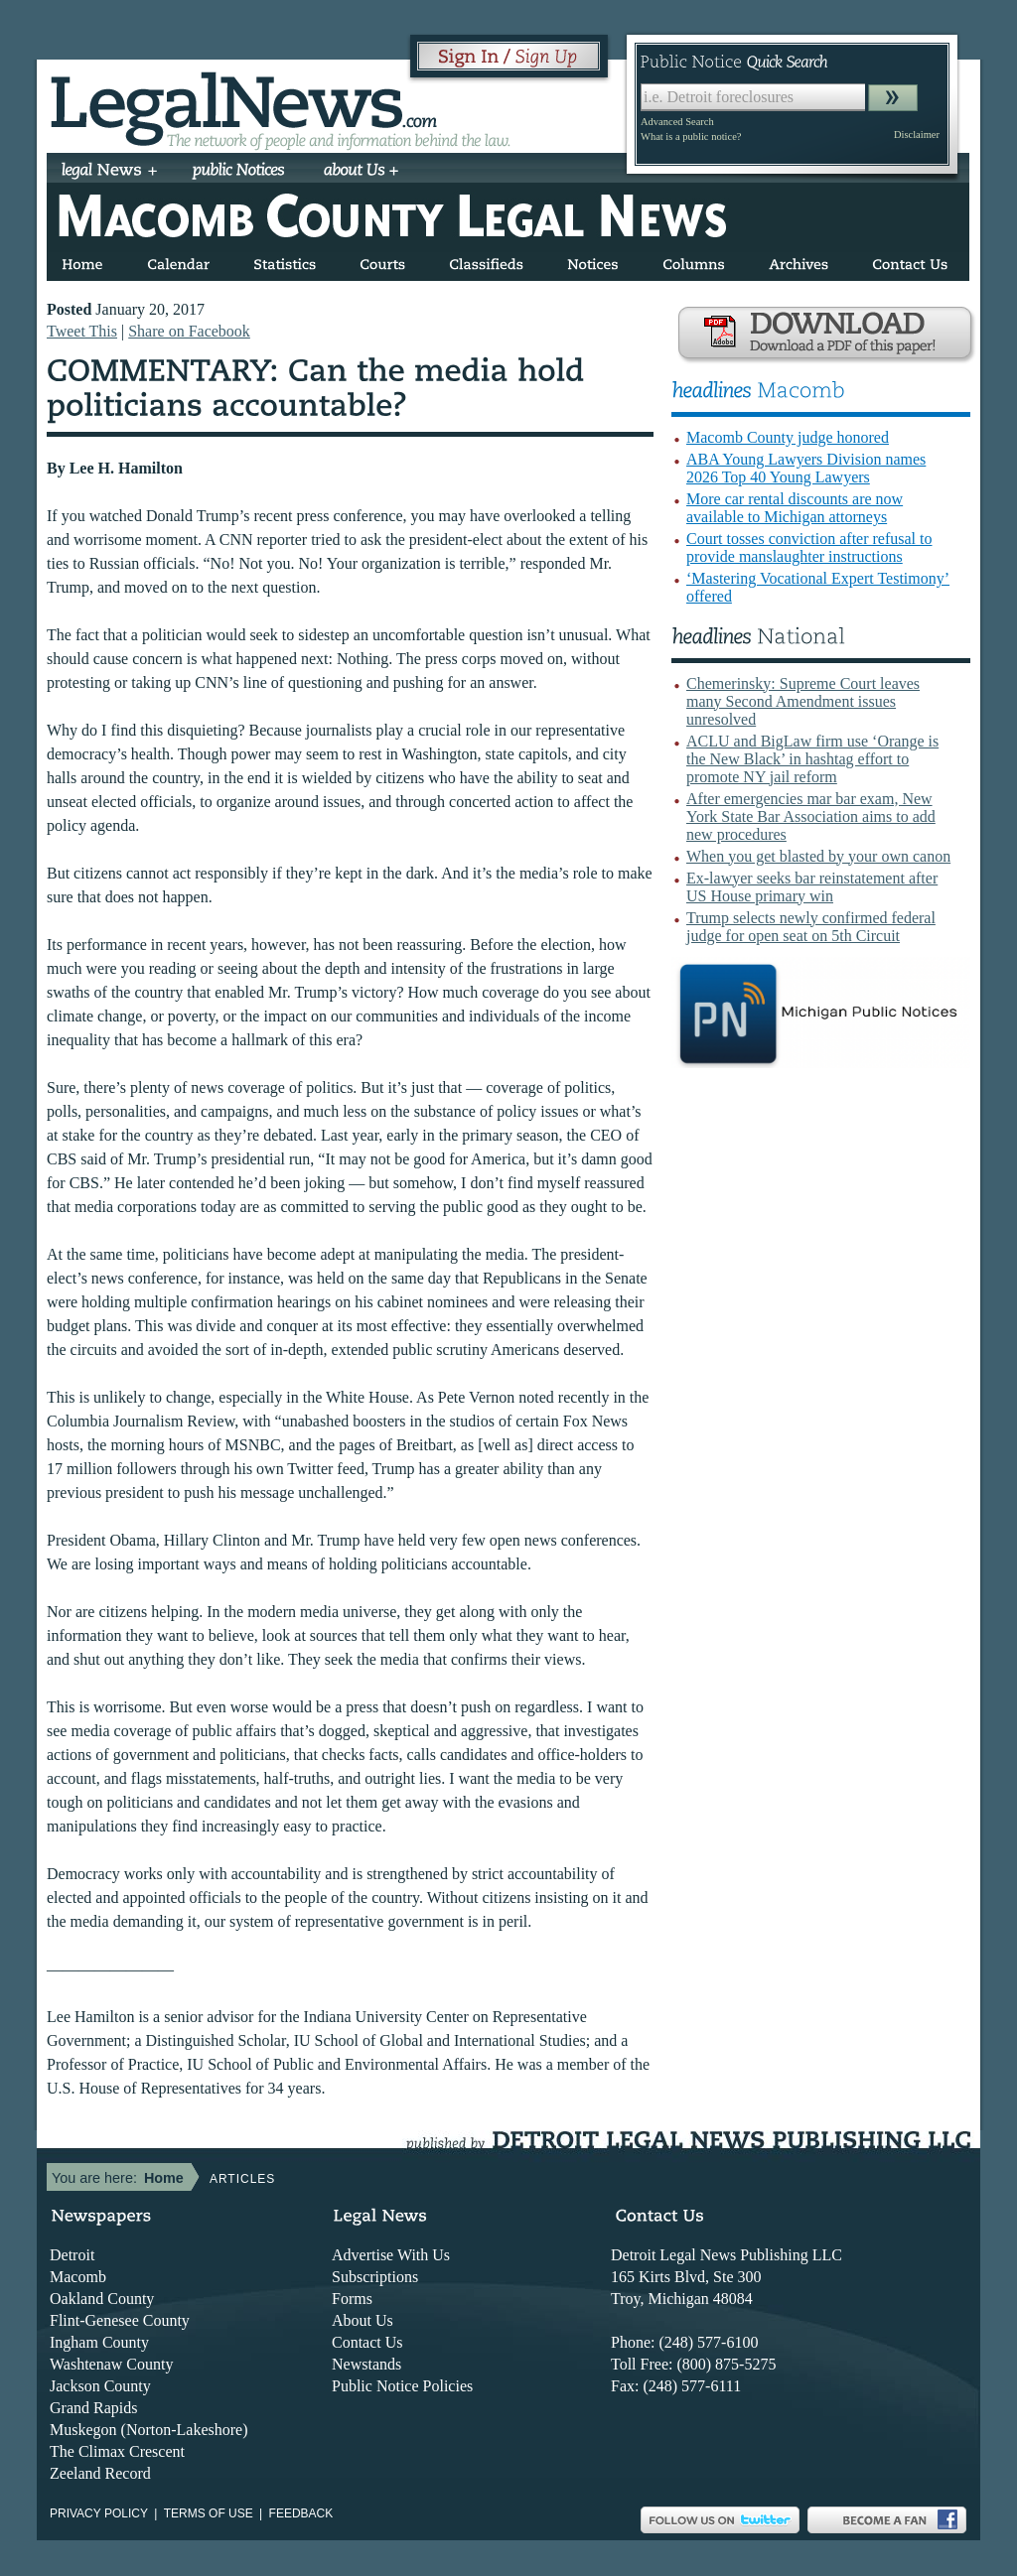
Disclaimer (917, 134)
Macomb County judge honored (787, 437)
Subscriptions (375, 2276)
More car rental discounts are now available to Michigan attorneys (794, 507)
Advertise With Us (391, 2254)
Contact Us (367, 2342)
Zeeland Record (100, 2473)
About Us (362, 2320)
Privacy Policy (99, 2513)
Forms (352, 2298)
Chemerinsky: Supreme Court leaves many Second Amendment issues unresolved (803, 701)
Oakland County (102, 2298)
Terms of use (208, 2513)
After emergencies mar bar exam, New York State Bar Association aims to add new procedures (811, 816)
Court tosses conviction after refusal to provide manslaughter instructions (809, 547)
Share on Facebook (189, 331)
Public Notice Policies (402, 2385)
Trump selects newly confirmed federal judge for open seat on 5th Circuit (811, 926)
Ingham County (99, 2342)
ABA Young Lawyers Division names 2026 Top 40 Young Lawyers (806, 468)
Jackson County (100, 2385)
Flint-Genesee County (120, 2320)
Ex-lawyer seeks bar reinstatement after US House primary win (812, 887)
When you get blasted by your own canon (818, 856)
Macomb (78, 2276)
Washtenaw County (111, 2364)
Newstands (366, 2364)
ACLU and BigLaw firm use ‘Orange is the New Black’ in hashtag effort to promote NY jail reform (812, 759)
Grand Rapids (93, 2407)
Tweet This (82, 331)
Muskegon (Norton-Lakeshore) (149, 2429)
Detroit (72, 2254)
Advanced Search (677, 121)
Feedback (301, 2513)
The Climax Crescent (117, 2451)
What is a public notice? (691, 136)
